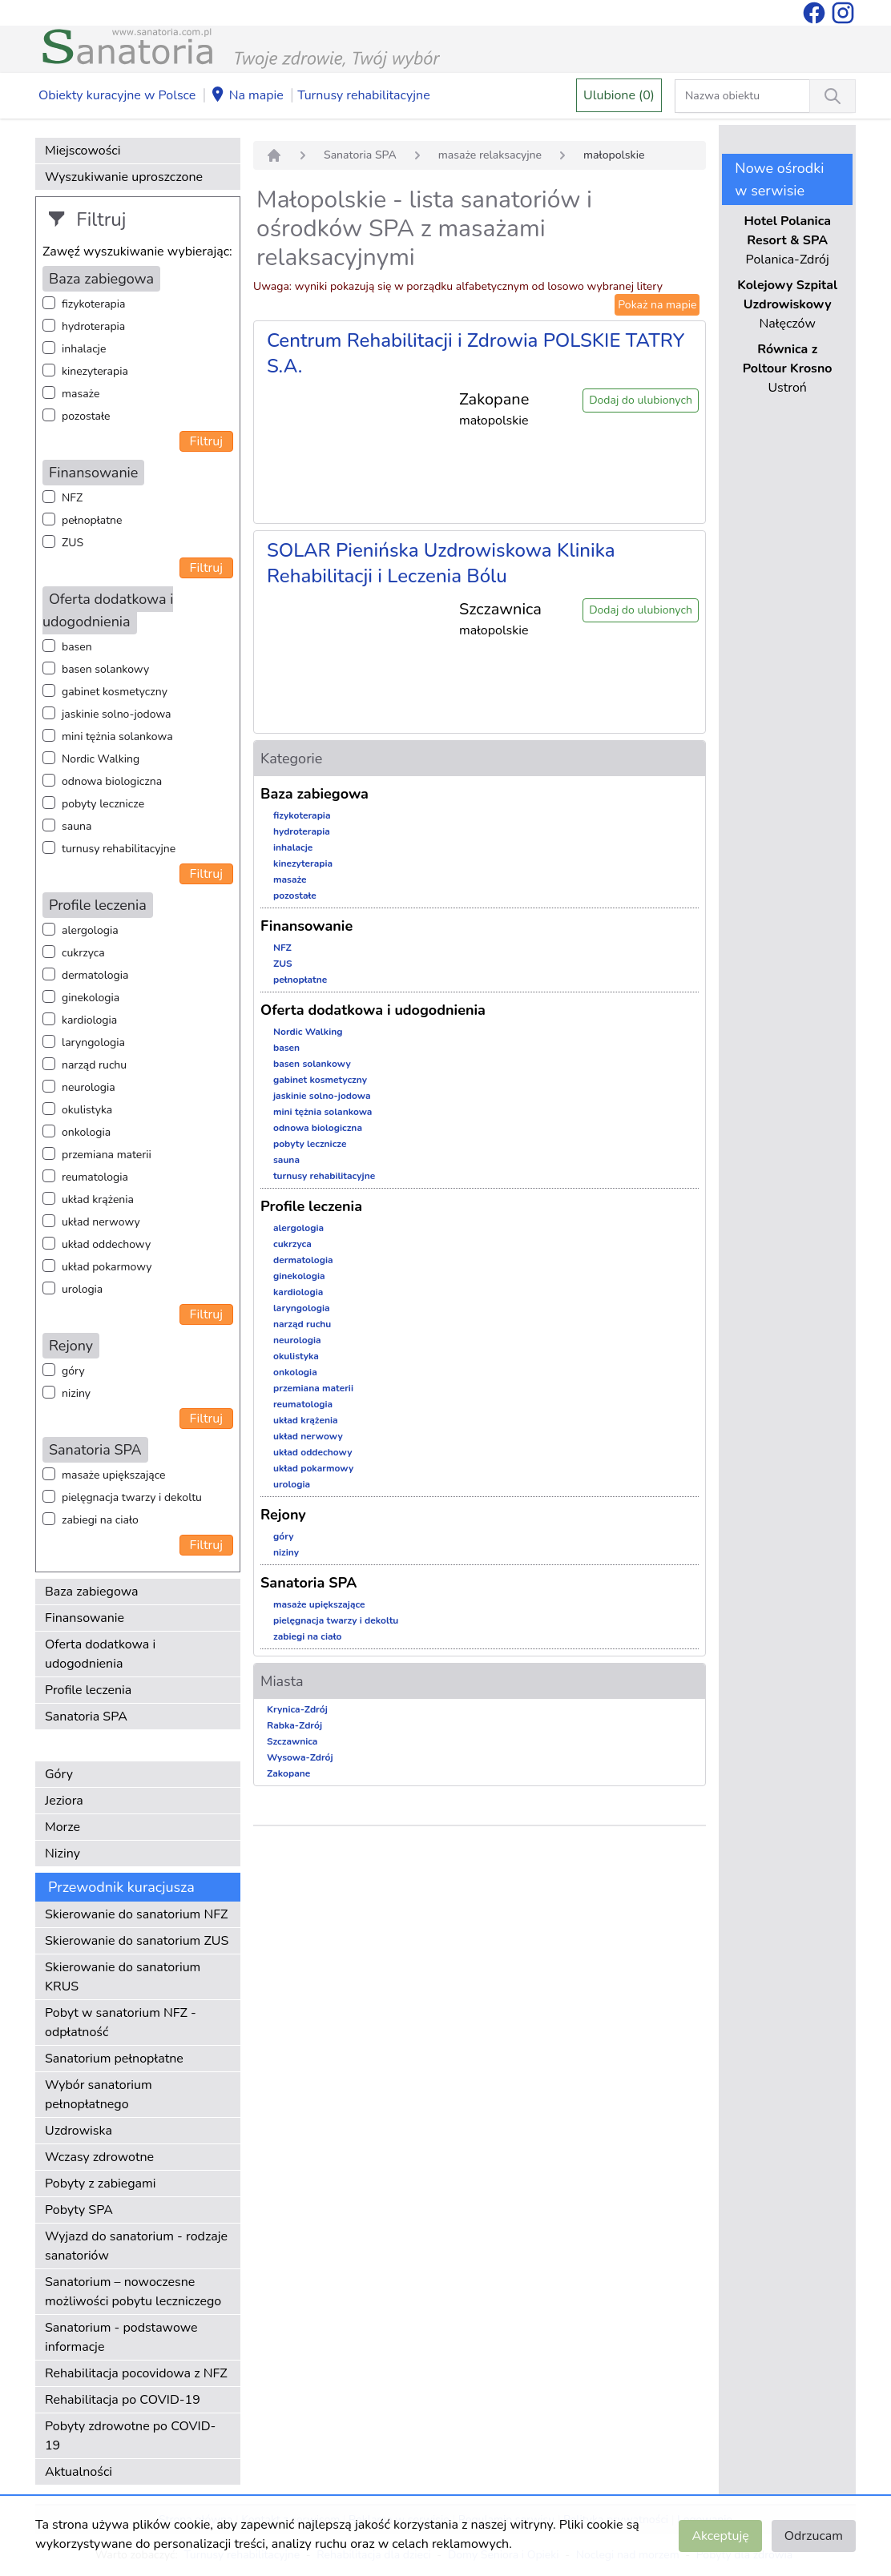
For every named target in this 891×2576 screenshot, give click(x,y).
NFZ (72, 497)
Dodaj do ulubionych (640, 400)
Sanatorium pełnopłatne (114, 2058)
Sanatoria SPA (86, 1716)
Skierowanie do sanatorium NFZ (136, 1914)
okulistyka (87, 1109)
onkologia (86, 1132)
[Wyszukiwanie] (832, 96)
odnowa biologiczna (112, 781)
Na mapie (247, 96)
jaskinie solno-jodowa (116, 714)
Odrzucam (813, 2536)
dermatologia (95, 975)
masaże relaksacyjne (490, 155)
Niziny (62, 1853)
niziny (76, 1393)
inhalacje (84, 348)
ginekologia (90, 997)
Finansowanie (84, 1618)
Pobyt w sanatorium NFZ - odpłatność (120, 2022)
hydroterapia (93, 326)
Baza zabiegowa (92, 1591)
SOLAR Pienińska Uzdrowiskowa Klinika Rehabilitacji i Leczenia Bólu (441, 563)
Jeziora (64, 1800)
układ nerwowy (101, 1222)
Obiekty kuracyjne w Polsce (117, 95)
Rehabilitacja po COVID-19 (122, 2400)
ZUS (72, 542)
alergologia (90, 930)
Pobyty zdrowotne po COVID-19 (130, 2435)
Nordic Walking (100, 759)
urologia (82, 1289)
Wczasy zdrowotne (99, 2157)
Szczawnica (292, 1741)
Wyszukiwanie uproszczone (124, 177)
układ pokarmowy (106, 1266)
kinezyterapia (95, 371)
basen (77, 646)
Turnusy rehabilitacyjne (363, 95)
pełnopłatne (92, 520)
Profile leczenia (88, 1690)
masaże (80, 393)
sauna (76, 826)
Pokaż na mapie (657, 304)
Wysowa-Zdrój (300, 1757)
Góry (59, 1774)
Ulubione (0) (619, 95)
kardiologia (89, 1020)
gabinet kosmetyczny (114, 691)
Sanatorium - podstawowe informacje (121, 2337)
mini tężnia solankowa (117, 736)
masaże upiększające (114, 1475)
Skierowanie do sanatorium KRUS (122, 1976)
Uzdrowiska (78, 2130)
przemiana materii (106, 1154)
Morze (62, 1827)
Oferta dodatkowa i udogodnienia (100, 1654)
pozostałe (86, 416)
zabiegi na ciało (100, 1519)
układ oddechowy (106, 1244)
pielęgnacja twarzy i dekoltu (132, 1497)
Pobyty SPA (79, 2210)
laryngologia (93, 1042)
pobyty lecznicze (103, 803)
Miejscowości (82, 150)
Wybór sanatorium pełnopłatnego (98, 2094)
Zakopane (288, 1773)
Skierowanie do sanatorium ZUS (136, 1941)
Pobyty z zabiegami (100, 2183)
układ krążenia (98, 1199)
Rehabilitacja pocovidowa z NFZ (136, 2373)
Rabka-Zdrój (294, 1725)
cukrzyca (83, 952)
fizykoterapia (93, 304)
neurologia (88, 1087)
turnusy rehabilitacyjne (118, 848)
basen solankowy (105, 669)
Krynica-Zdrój (297, 1709)
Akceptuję (719, 2536)
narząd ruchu (94, 1065)
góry (73, 1371)
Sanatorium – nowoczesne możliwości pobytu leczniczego (133, 2291)
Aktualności (78, 2472)
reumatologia (95, 1177)
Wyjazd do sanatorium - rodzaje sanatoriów (136, 2246)
